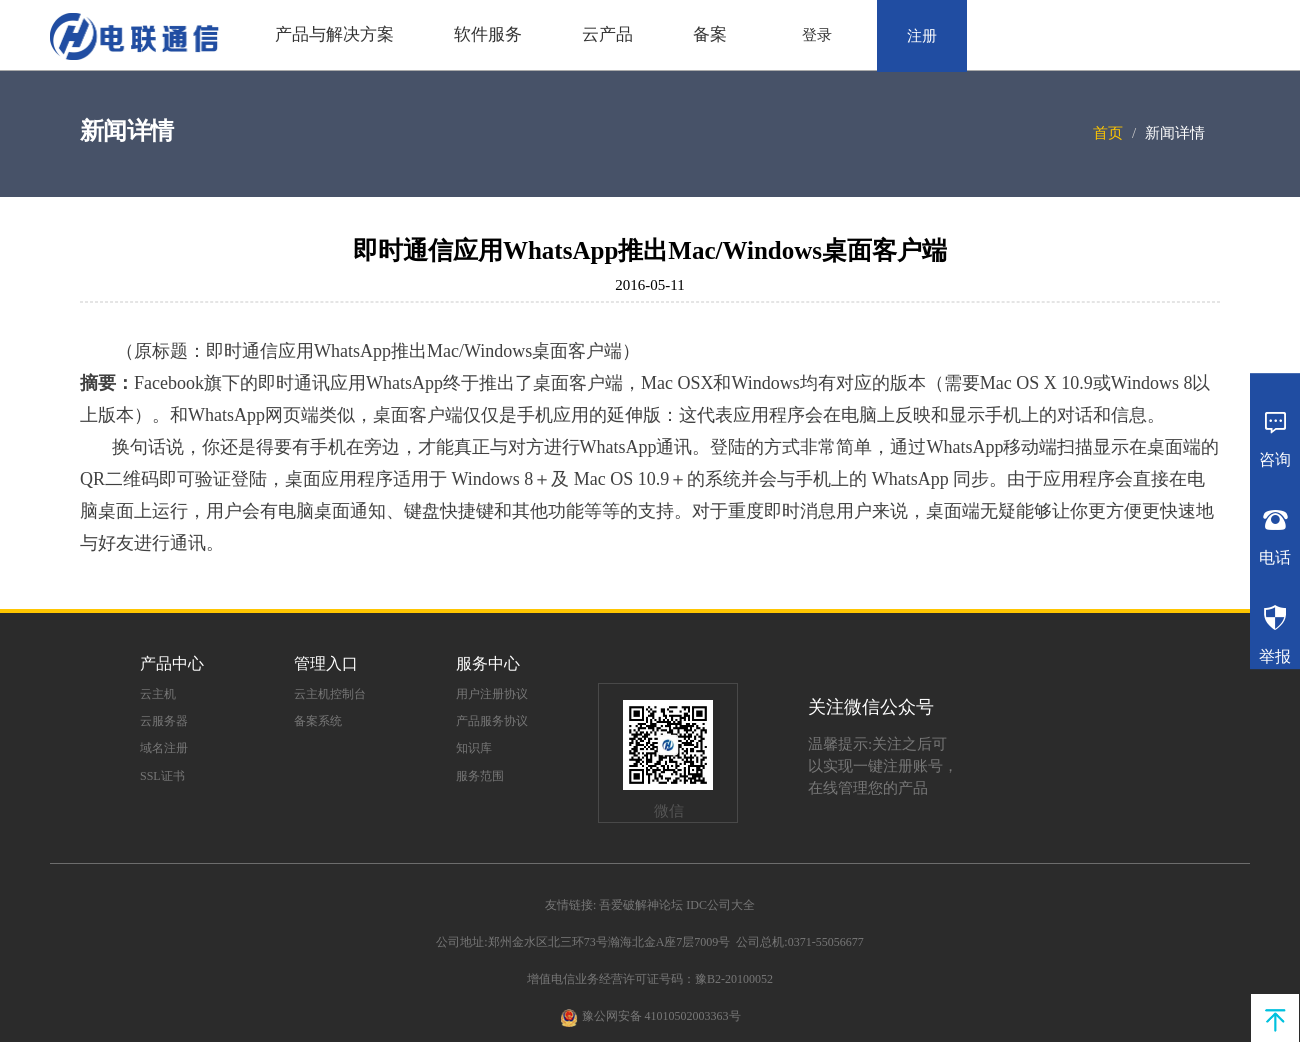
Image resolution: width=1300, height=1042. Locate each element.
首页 (1108, 133)
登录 (817, 35)
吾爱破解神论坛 (641, 905)
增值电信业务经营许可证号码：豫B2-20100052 (650, 979)
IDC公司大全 (720, 905)
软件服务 (488, 34)
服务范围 (480, 776)
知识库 (474, 748)
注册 (922, 36)
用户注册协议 (492, 694)
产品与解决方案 (334, 34)
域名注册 (164, 748)
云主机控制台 (330, 694)
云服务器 (164, 721)
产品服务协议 (492, 721)
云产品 (607, 34)
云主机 (158, 694)
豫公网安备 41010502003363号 (661, 1016)
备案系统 (318, 721)
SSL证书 (162, 776)
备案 (710, 34)
